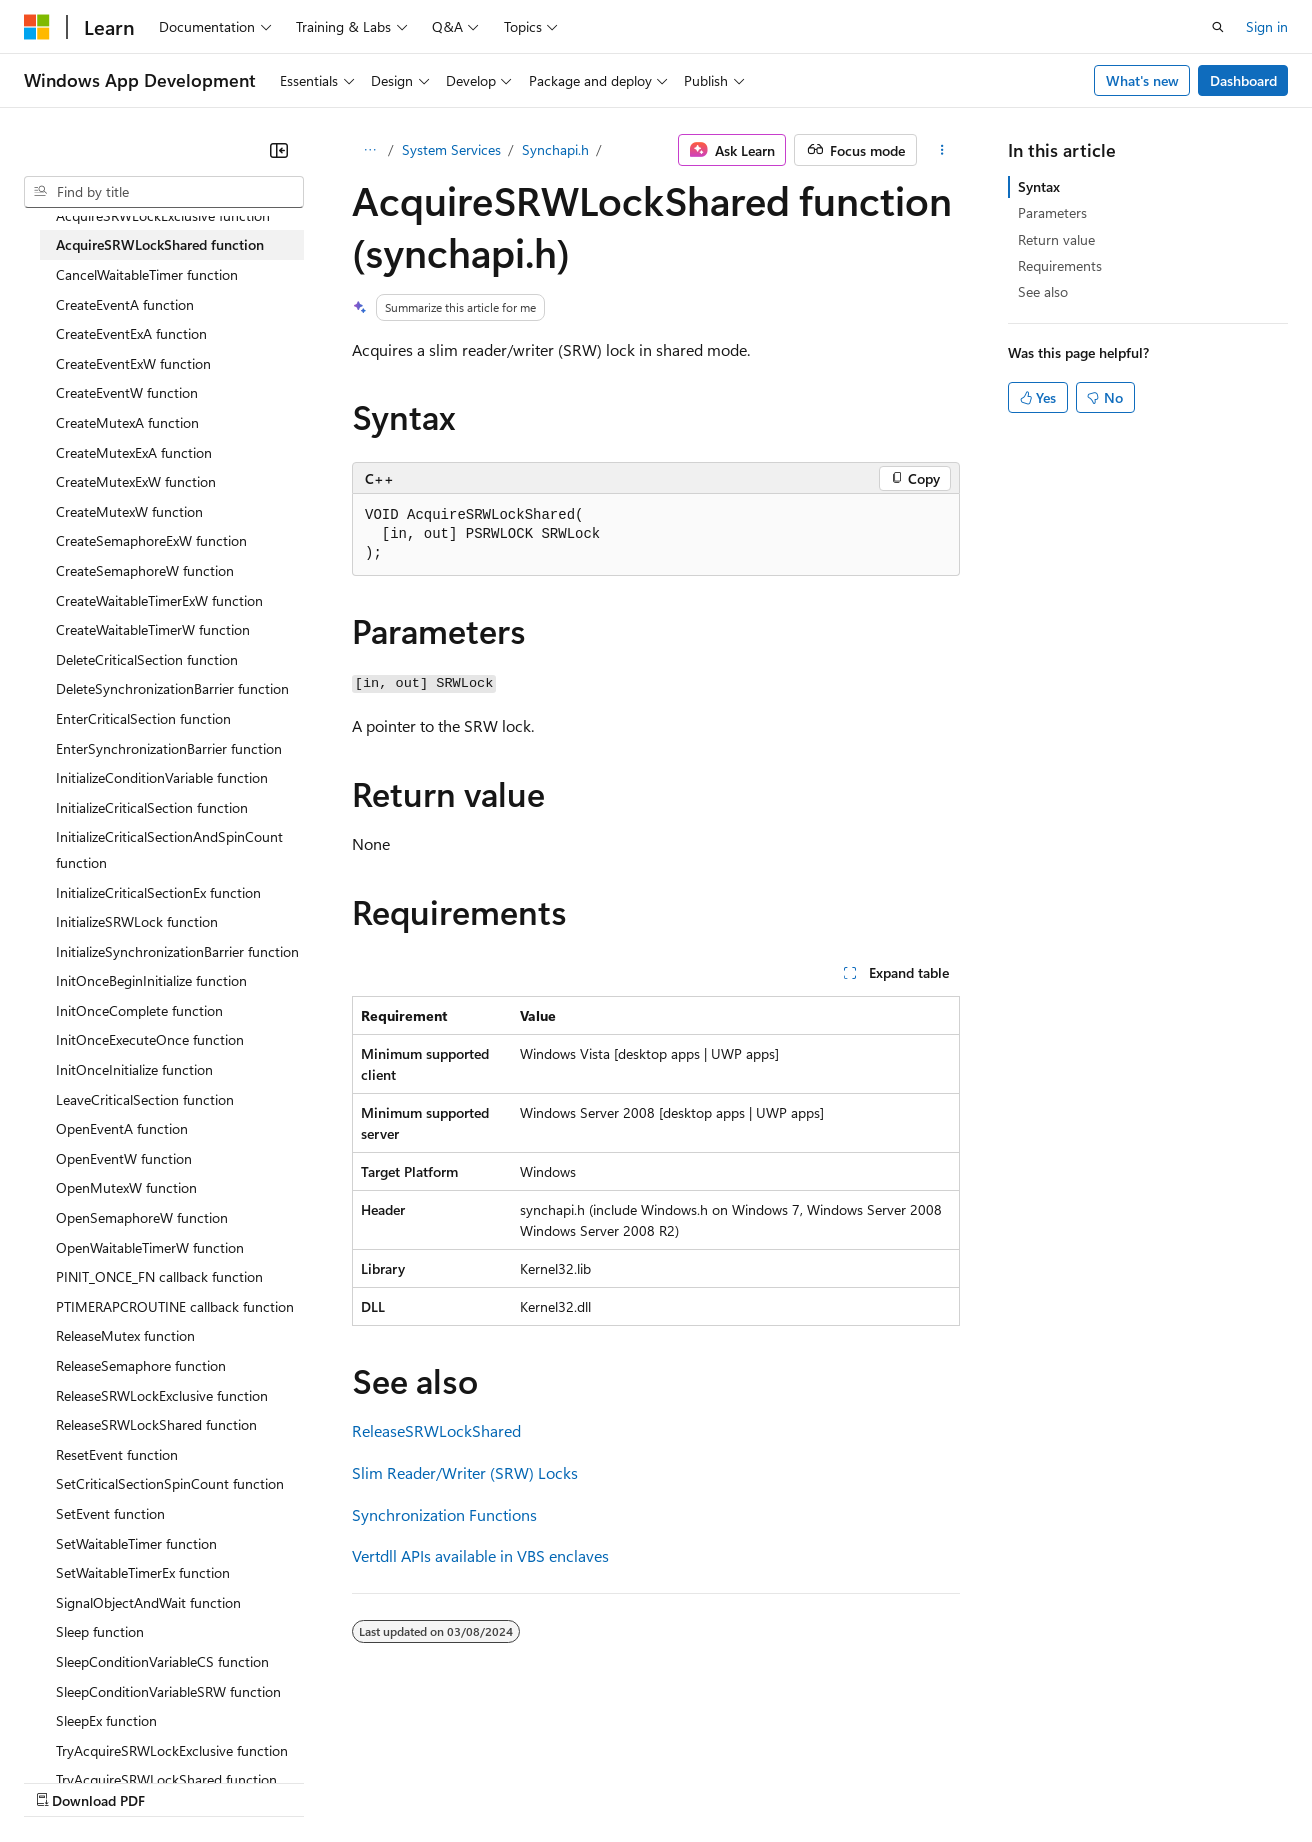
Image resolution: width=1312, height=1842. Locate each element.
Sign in (1267, 26)
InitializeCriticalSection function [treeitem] (152, 807)
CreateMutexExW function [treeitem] (136, 481)
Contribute (358, 1780)
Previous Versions (181, 1780)
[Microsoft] (37, 27)
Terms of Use (730, 1780)
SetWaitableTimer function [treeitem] (136, 1543)
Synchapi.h (555, 149)
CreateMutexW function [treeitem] (129, 511)
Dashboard (1243, 80)
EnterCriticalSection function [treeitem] (143, 718)
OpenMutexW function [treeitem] (126, 1187)
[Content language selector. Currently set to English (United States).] (115, 1733)
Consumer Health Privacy (574, 1780)
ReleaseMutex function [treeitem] (125, 1335)
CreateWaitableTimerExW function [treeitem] (159, 600)
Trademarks (829, 1780)
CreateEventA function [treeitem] (125, 304)
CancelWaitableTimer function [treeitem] (147, 274)
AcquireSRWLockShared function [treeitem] (160, 244)
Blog (272, 1780)
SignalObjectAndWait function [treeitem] (148, 1602)
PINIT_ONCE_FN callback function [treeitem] (159, 1276)
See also (1043, 291)
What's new (1142, 80)
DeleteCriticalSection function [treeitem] (147, 659)
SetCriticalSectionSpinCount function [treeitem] (170, 1483)
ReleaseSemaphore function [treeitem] (141, 1365)
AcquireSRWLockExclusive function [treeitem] (163, 215)
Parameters (1052, 212)
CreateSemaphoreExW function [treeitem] (151, 540)
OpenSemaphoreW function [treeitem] (142, 1217)
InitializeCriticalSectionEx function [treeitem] (158, 892)
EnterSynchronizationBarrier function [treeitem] (169, 748)
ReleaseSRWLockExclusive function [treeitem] (162, 1395)
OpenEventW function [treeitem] (124, 1158)
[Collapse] (279, 150)
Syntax (1039, 186)
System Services (451, 149)
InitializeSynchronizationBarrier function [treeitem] (177, 951)
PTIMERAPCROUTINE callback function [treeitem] (175, 1306)
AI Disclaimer (64, 1780)
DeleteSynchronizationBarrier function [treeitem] (172, 688)
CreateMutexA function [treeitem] (127, 422)
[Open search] (1218, 27)
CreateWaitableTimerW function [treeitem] (153, 629)
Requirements (1060, 265)
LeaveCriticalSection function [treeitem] (145, 1099)
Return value (1056, 239)
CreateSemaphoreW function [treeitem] (145, 570)
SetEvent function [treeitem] (110, 1513)
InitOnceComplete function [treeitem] (139, 1010)
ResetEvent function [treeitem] (117, 1454)
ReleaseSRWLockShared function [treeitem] (156, 1424)
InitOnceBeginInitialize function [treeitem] (151, 980)
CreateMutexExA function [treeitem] (134, 452)
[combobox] (164, 192)
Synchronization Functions (444, 1514)
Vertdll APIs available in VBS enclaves (480, 1555)
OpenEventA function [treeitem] (122, 1128)
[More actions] (942, 150)
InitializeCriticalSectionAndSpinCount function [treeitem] (169, 849)
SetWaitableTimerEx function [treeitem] (143, 1572)
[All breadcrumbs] (369, 150)
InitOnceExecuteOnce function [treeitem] (150, 1039)
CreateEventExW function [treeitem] (133, 363)
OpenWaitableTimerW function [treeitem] (150, 1247)
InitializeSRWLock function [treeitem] (137, 921)
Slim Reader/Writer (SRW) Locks (465, 1472)
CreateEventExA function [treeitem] (131, 333)
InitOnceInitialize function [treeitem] (134, 1069)
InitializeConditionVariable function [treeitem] (162, 777)
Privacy (437, 1780)
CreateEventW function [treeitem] (127, 392)
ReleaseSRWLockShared (436, 1430)
